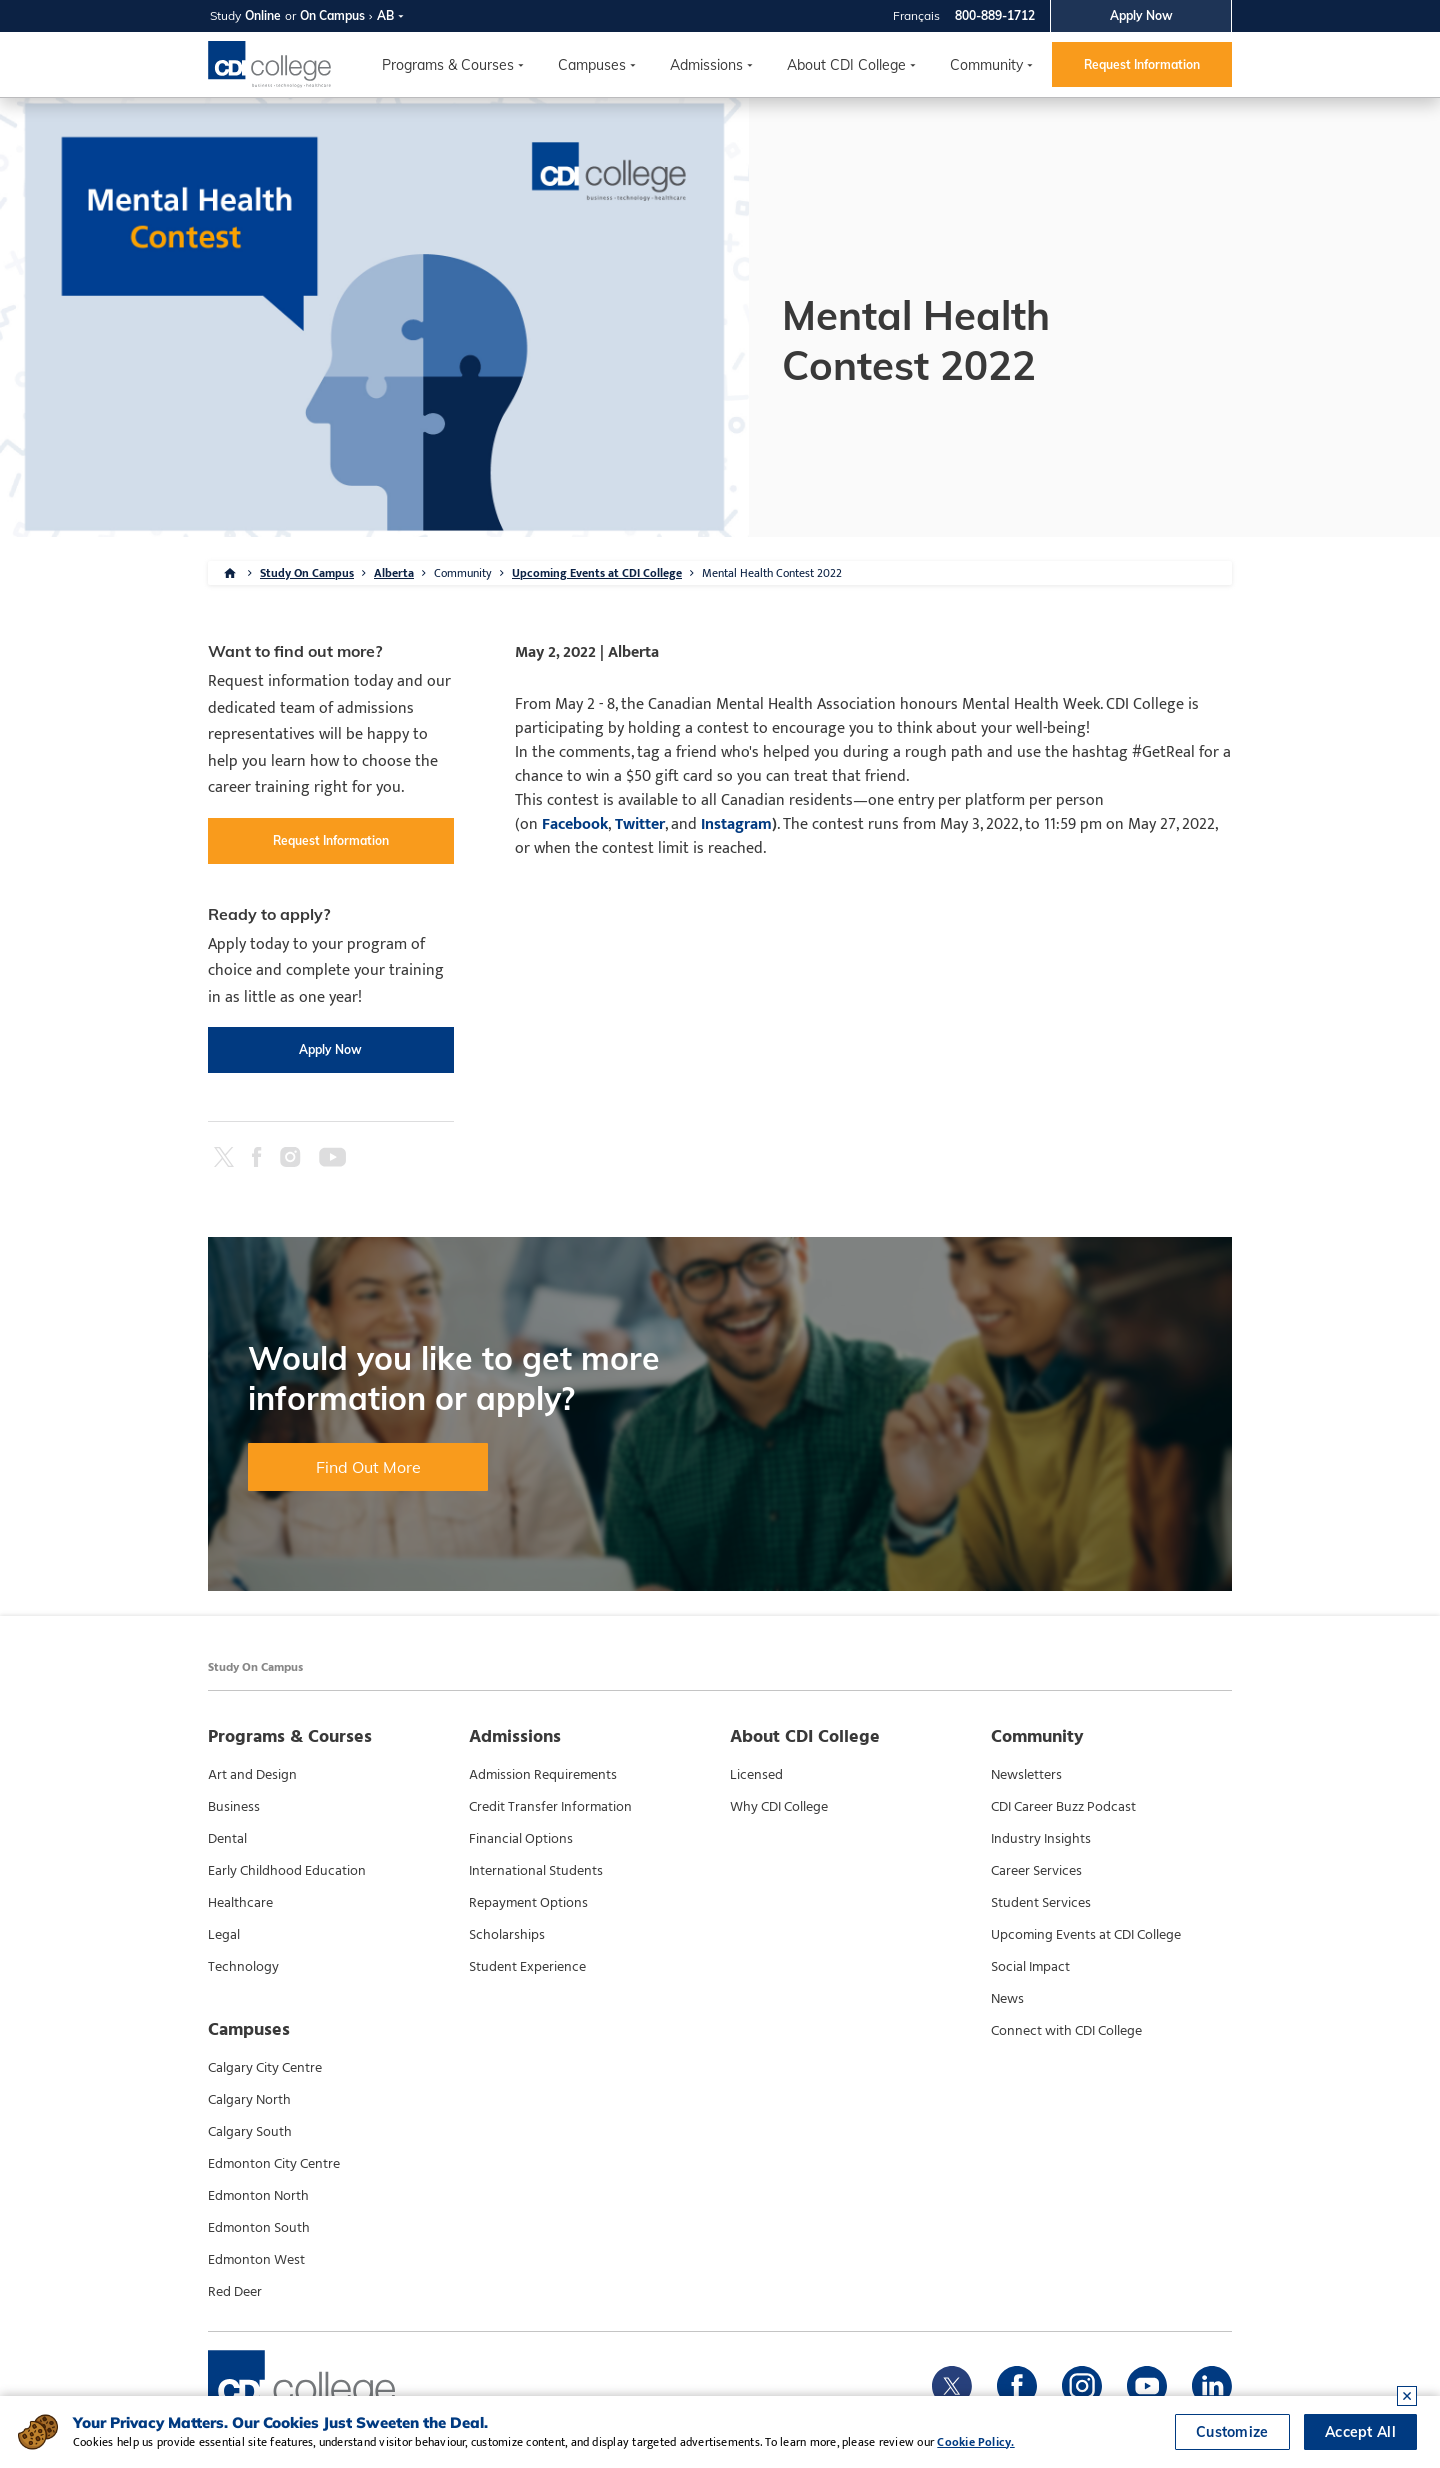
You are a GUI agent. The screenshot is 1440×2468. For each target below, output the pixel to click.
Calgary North (249, 2100)
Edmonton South (259, 2228)
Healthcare (240, 1903)
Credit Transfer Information (550, 1807)
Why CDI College (779, 1807)
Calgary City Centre (265, 2068)
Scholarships (507, 1935)
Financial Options (521, 1839)
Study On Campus (307, 573)
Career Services (1036, 1871)
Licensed (756, 1775)
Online (263, 15)
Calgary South (250, 2132)
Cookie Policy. (975, 2442)
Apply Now (1141, 15)
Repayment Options (528, 1903)
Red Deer (235, 2292)
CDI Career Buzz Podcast (1063, 1807)
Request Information (1142, 64)
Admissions (706, 65)
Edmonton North (258, 2196)
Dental (227, 1839)
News (1007, 1999)
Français (916, 15)
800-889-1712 (995, 15)
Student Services (1041, 1903)
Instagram (736, 824)
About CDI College (846, 65)
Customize (1232, 2432)
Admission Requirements (543, 1775)
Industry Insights (1041, 1839)
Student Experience (527, 1967)
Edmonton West (256, 2260)
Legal (224, 1935)
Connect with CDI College (1066, 2031)
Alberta (394, 573)
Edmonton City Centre (274, 2164)
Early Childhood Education (287, 1871)
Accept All (1360, 2432)
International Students (536, 1871)
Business (234, 1807)
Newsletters (1026, 1775)
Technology (243, 1967)
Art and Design (252, 1775)
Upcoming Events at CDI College (597, 573)
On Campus (332, 15)
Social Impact (1030, 1967)
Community (986, 65)
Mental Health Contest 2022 (772, 573)
